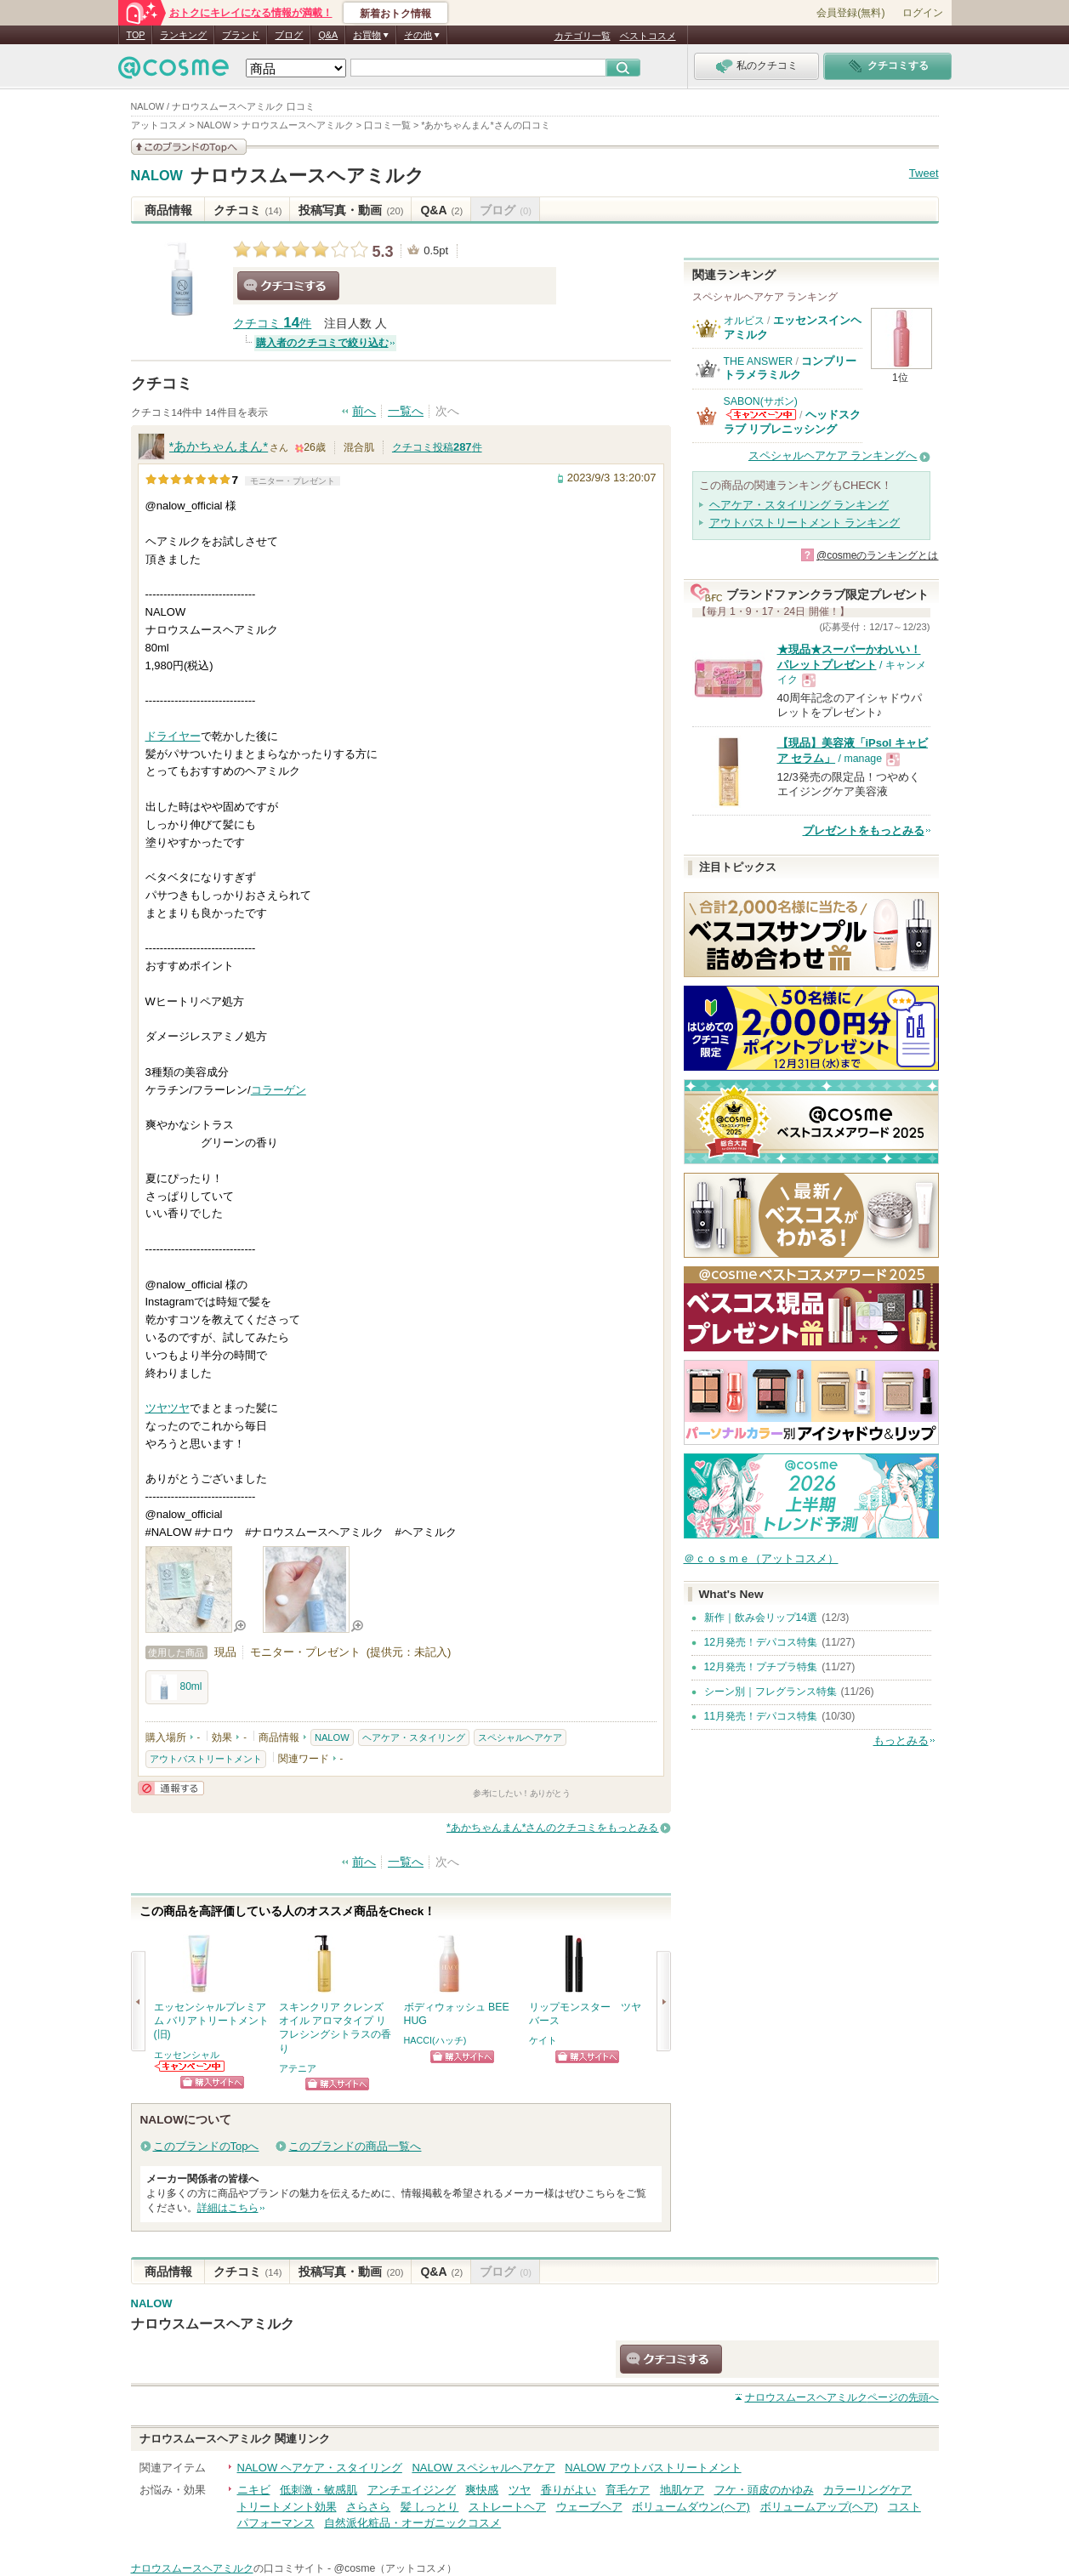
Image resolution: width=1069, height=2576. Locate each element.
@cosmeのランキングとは (877, 555)
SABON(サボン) (761, 401)
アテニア (297, 2068)
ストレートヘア (507, 2506)
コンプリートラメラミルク (790, 368)
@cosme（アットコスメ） (395, 2568)
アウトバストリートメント (206, 1759)
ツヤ (156, 1408)
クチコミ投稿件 (437, 447)
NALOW (157, 176)
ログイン (922, 13)
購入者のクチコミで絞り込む (322, 343)
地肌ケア (682, 2489)
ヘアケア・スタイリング (413, 1737)
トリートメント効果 (287, 2506)
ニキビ (253, 2489)
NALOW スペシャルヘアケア (483, 2467)
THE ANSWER (758, 361)
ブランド (240, 35)
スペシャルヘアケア (520, 1737)
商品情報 (168, 210)
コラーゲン (278, 1089)
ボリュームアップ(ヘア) (819, 2506)
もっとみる (901, 1740)
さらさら (368, 2506)
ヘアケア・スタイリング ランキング (799, 504)
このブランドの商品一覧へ (354, 2146)
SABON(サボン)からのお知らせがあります (761, 414)
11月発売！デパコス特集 (761, 1716)
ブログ (289, 35)
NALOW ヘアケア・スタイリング (319, 2467)
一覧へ (406, 411)
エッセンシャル (186, 2055)
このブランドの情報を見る (189, 147)
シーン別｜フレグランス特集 (770, 1691)
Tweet (924, 173)
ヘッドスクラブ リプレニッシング (792, 421)
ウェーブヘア (589, 2506)
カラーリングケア (867, 2489)
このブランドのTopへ (206, 2146)
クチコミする (288, 285)
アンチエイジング (411, 2489)
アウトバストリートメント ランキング (805, 522)
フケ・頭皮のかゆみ (764, 2489)
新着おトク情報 (395, 14)
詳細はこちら (228, 2208)
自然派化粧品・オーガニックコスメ (412, 2522)
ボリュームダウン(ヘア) (691, 2506)
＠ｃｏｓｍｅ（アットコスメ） (761, 1558)
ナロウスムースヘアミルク (307, 175)
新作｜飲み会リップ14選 (761, 1618)
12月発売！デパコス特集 (761, 1642)
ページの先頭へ (842, 2397)
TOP (136, 35)
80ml (176, 1687)
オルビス (744, 321)
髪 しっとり (430, 2506)
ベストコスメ (648, 36)
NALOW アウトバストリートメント (653, 2467)
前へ (364, 411)
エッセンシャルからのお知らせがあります (190, 2066)
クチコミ (247, 210)
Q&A (328, 35)
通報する (171, 1788)
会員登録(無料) (850, 13)
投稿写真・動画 (351, 210)
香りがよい (568, 2489)
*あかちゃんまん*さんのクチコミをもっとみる (552, 1828)
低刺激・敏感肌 (318, 2489)
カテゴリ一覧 (582, 36)
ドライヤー (173, 736)
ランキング (183, 35)
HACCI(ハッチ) (435, 2040)
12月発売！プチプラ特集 (761, 1667)
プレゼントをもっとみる (863, 830)
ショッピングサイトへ (212, 2082)
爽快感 (481, 2489)
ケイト (543, 2040)
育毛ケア (628, 2489)
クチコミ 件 (272, 323)
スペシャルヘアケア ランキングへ (833, 455)
